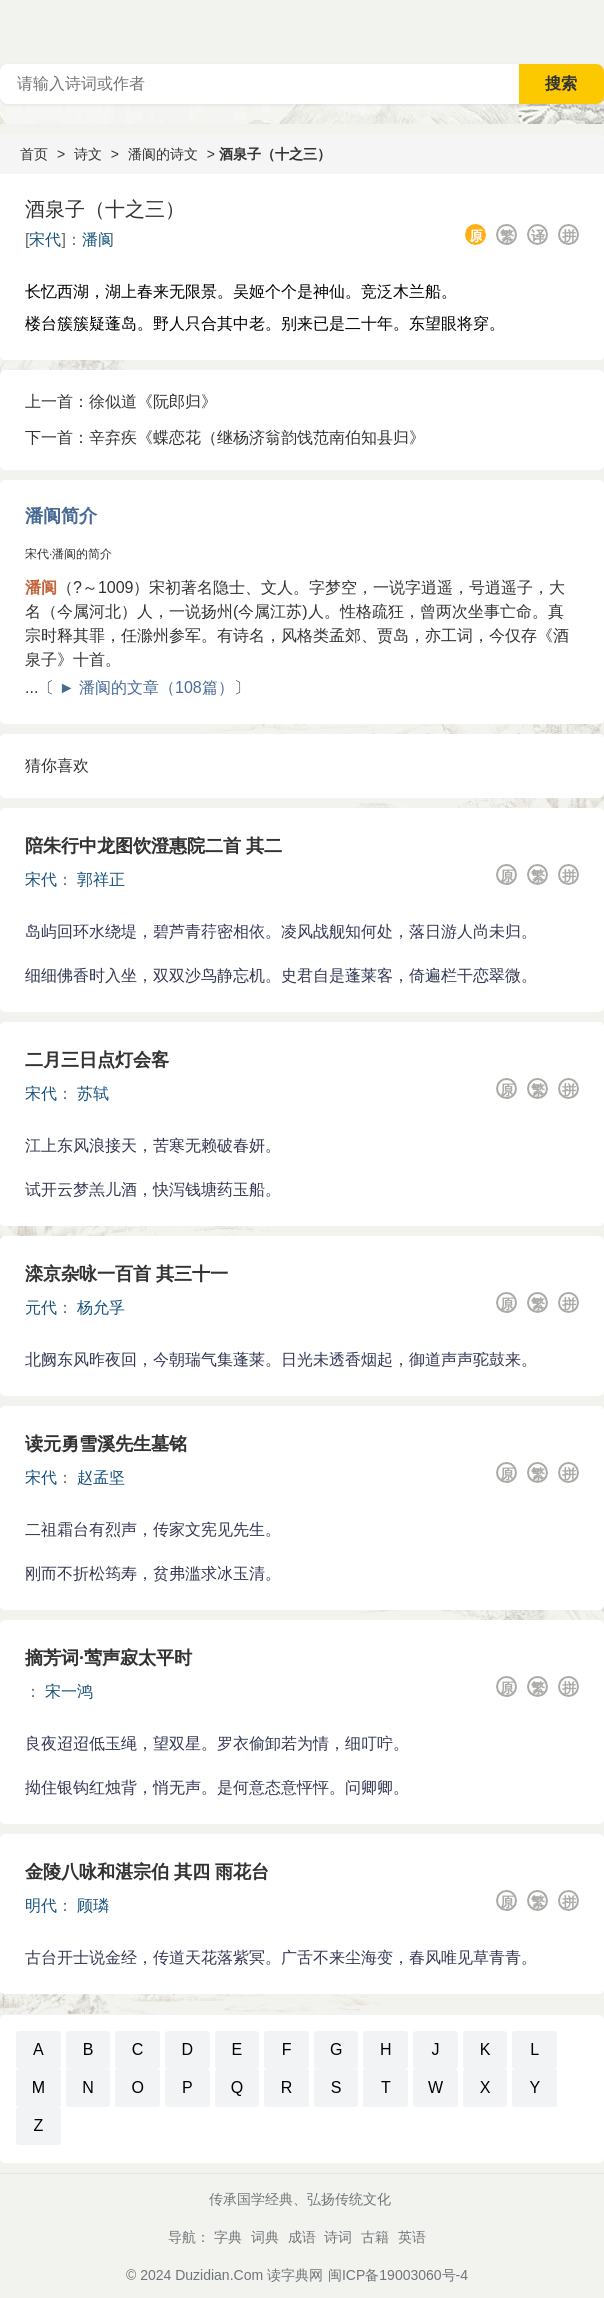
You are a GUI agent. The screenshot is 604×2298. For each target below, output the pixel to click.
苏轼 (93, 1093)
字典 (228, 2237)
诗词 (338, 2237)
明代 (41, 1905)
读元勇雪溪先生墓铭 (106, 1444)
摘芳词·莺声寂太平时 (108, 1658)
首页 (34, 154)
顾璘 (93, 1905)
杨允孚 (101, 1307)
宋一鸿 (69, 1691)
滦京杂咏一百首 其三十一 (126, 1274)
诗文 (88, 154)
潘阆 (98, 239)
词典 (265, 2237)
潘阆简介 (61, 516)
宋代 (45, 239)
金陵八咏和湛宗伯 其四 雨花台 (147, 1872)
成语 (302, 2237)
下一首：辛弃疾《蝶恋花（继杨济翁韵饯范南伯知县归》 (225, 437)
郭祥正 (101, 879)
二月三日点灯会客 (97, 1060)
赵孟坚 (101, 1477)
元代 (41, 1307)
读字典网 (295, 2275)
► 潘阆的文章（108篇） (146, 687)
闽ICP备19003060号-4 (398, 2275)
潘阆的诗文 (163, 154)
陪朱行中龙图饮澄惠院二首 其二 (153, 846)
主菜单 (588, 30)
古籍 (375, 2237)
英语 (412, 2237)
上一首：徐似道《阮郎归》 (121, 401)
